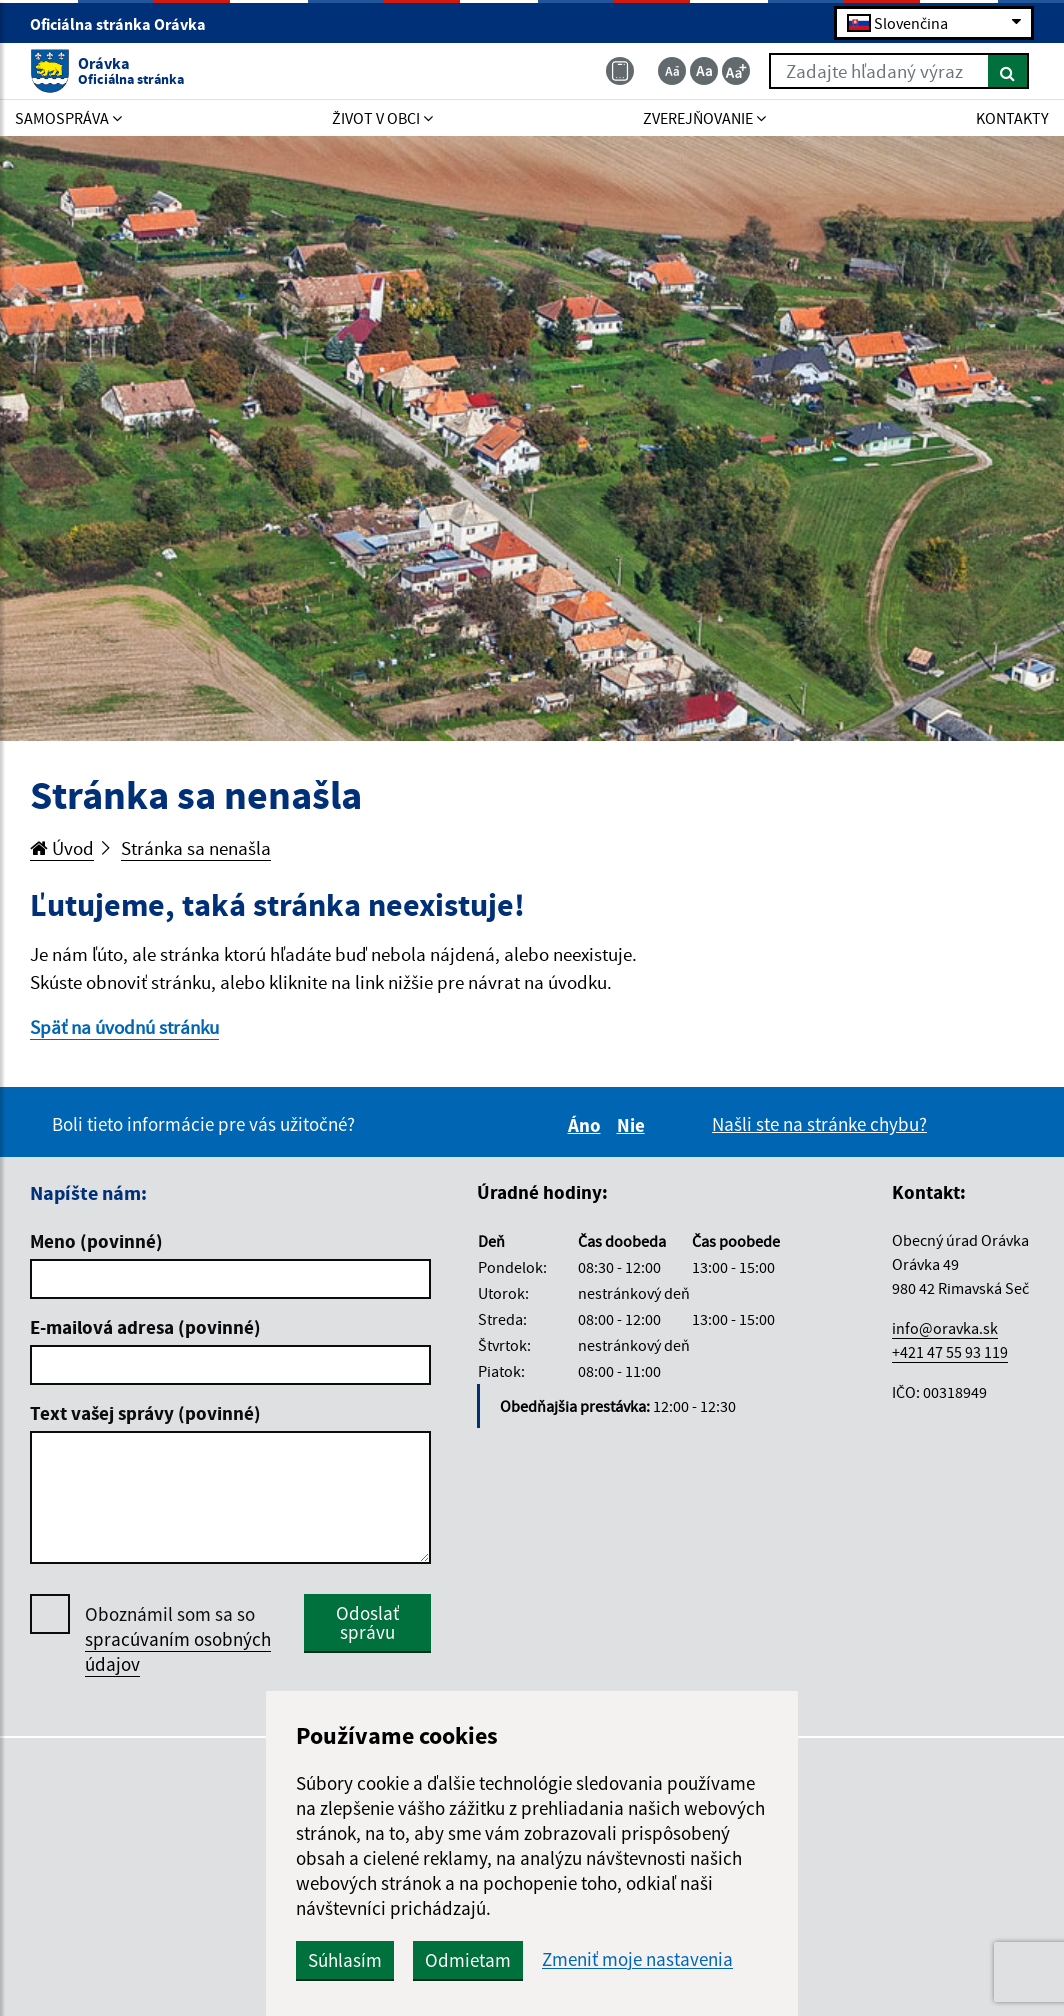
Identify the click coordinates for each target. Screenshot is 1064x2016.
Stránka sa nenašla (196, 848)
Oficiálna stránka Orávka (126, 24)
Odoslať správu (367, 1622)
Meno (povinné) (96, 1241)
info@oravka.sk (945, 1328)
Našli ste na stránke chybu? (819, 1124)
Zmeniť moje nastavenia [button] (637, 1959)
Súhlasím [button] (345, 1960)
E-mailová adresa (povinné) (145, 1327)
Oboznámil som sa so (178, 1639)
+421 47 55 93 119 (950, 1352)
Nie (634, 1125)
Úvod (62, 848)
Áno (587, 1125)
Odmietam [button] (468, 1960)
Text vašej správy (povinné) (145, 1413)
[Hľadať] (1008, 71)
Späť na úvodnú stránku (124, 1027)
